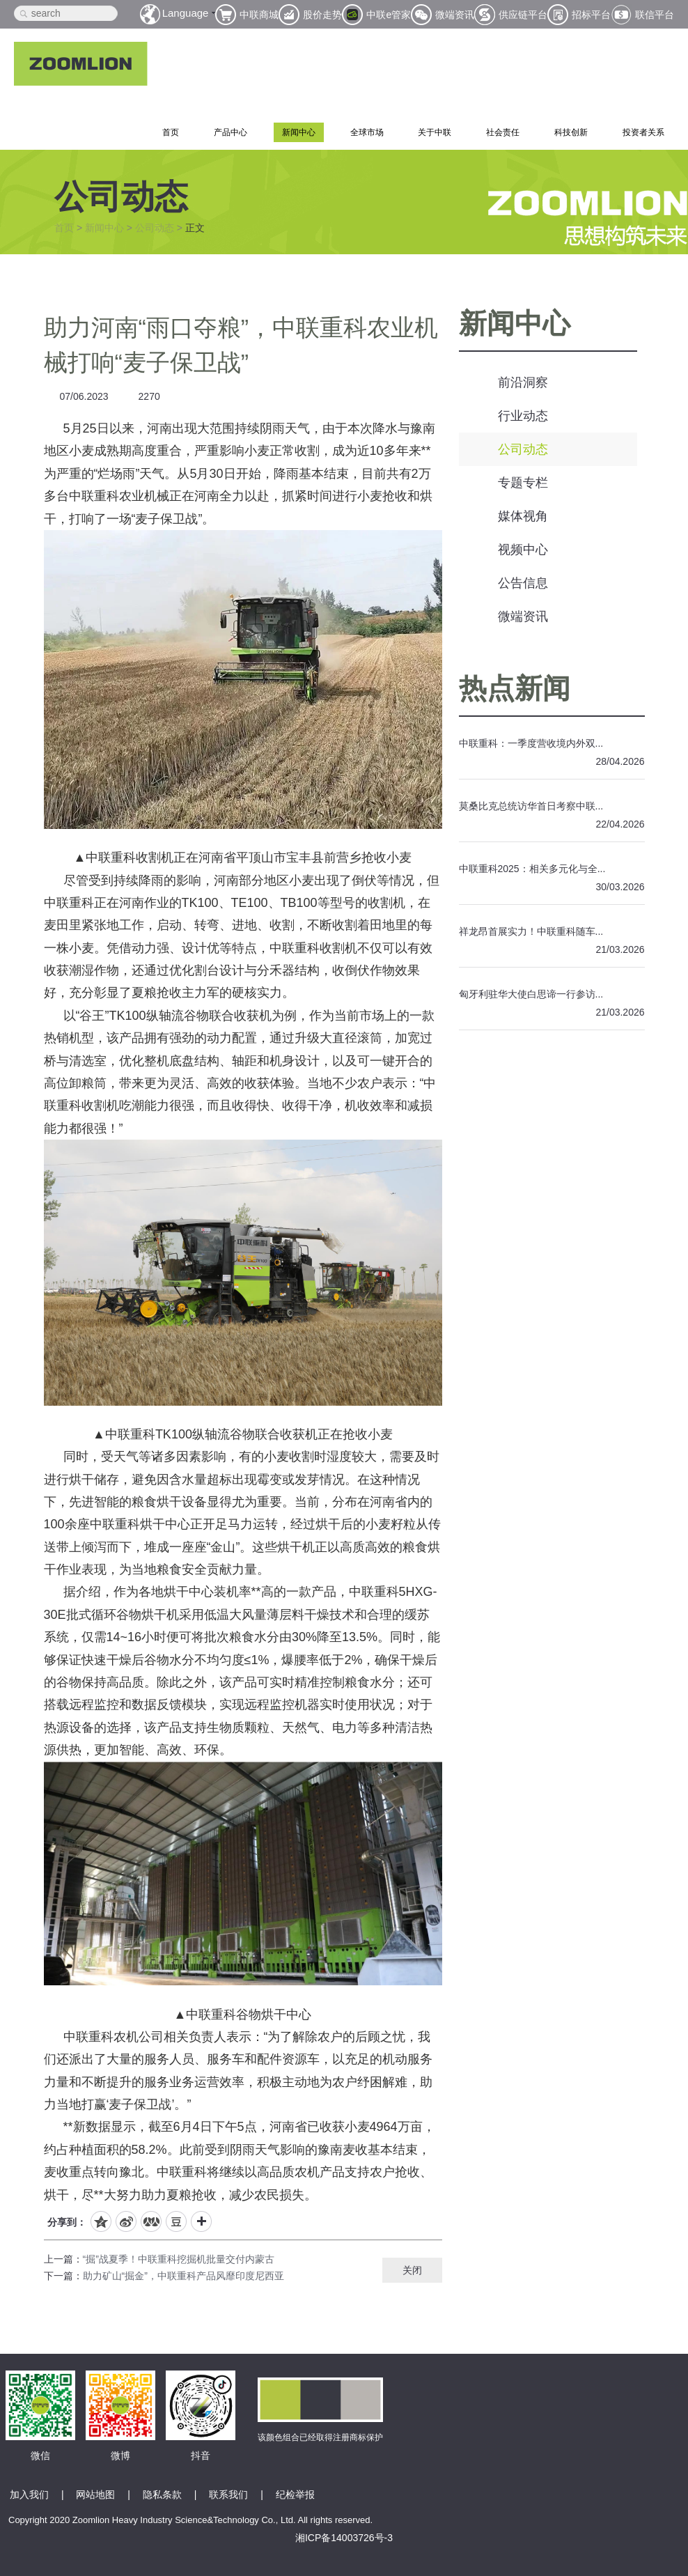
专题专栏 (523, 483)
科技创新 (571, 132)
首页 (170, 132)
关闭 (412, 2270)
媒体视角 (523, 516)
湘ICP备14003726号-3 (344, 2537)
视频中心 (523, 550)
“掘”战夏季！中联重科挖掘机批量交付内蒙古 (178, 2259)
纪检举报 (295, 2494)
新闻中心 (298, 132)
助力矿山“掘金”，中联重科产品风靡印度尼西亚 (183, 2275)
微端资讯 (523, 616)
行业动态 (523, 416)
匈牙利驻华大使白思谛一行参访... (531, 994)
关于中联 (434, 132)
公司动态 (154, 227)
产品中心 (230, 132)
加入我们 (29, 2494)
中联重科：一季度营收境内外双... (531, 743)
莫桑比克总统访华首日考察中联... (531, 806)
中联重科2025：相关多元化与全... (532, 868)
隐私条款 (162, 2494)
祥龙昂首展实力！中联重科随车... (531, 931)
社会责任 (502, 132)
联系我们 (228, 2494)
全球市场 (367, 132)
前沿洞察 (523, 382)
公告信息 (523, 583)
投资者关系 (643, 132)
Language (185, 13)
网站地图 (95, 2494)
